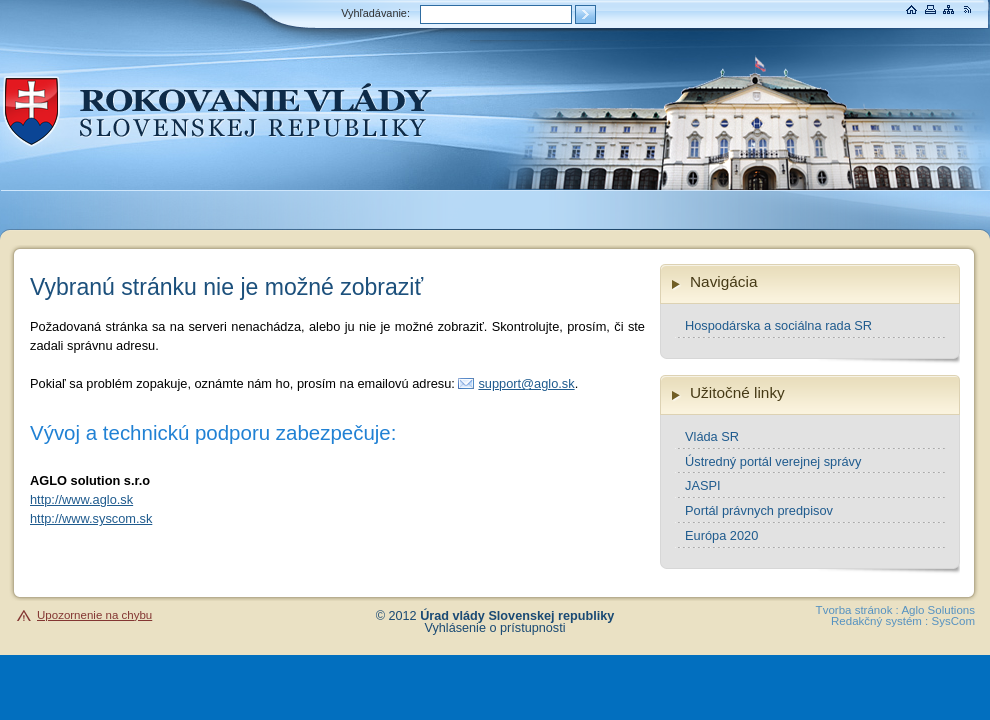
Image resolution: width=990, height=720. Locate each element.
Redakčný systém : (879, 621)
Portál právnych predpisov (759, 510)
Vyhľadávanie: (375, 13)
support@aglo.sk (526, 383)
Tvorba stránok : (857, 610)
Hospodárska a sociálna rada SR (778, 325)
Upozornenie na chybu (94, 615)
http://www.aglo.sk (81, 499)
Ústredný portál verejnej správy (773, 461)
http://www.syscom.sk (91, 518)
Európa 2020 (721, 535)
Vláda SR (712, 436)
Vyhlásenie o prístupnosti (495, 628)
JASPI (703, 485)
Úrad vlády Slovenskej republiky (517, 616)
